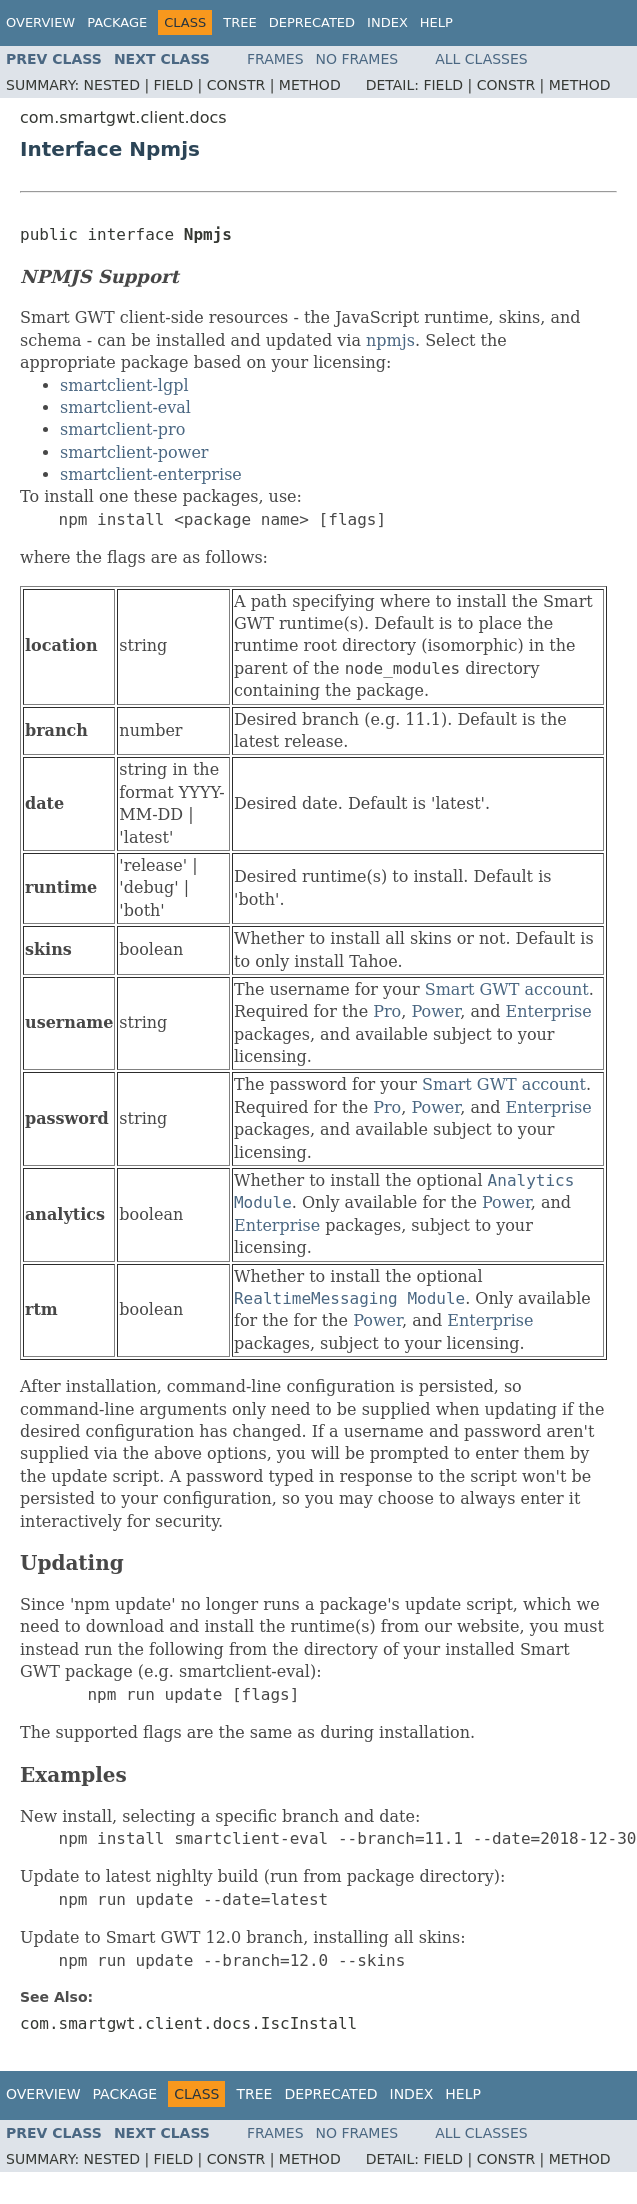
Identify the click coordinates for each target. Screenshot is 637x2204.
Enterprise (549, 1011)
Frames (275, 59)
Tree (239, 22)
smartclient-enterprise (151, 474)
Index (387, 22)
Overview (40, 22)
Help (436, 22)
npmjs (390, 340)
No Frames (357, 59)
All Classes (481, 59)
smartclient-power (134, 452)
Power (435, 1011)
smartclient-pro (122, 429)
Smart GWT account (507, 989)
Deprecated (312, 22)
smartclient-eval (125, 407)
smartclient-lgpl (124, 385)
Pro (387, 1011)
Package (117, 22)
